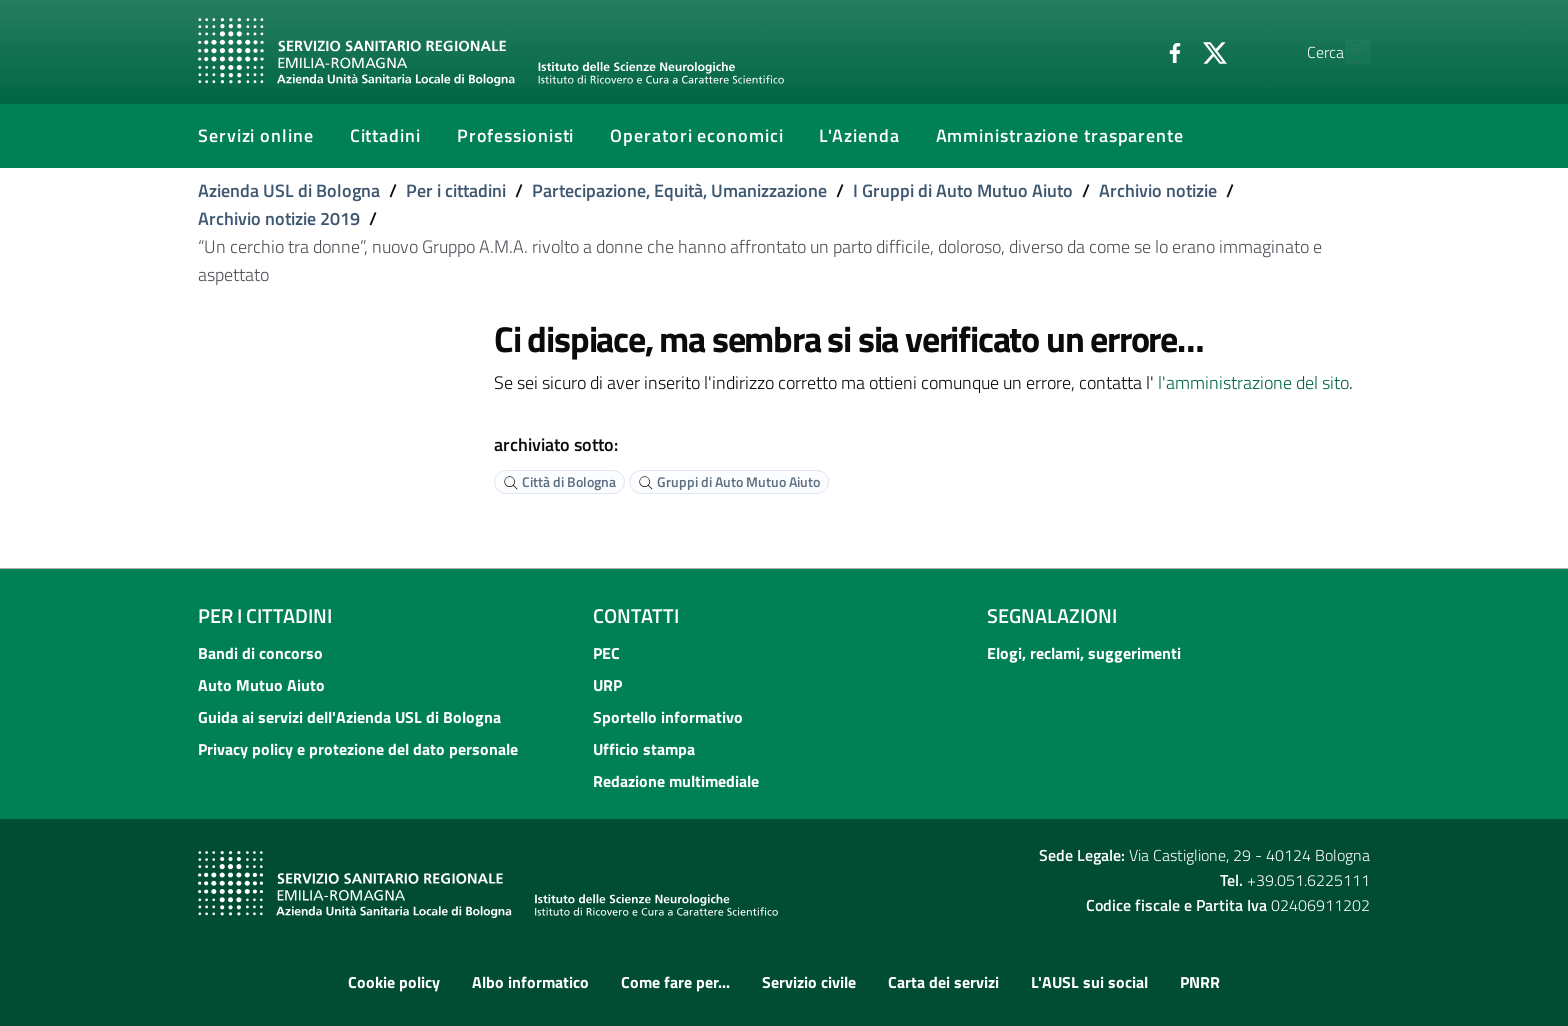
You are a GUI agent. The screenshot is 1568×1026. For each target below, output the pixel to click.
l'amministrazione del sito (1253, 382)
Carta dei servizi (943, 982)
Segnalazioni (1052, 615)
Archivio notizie (1158, 190)
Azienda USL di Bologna (289, 190)
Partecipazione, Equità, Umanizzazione (679, 190)
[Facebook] (1129, 51)
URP (607, 685)
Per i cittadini (456, 190)
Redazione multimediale (676, 781)
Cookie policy (394, 982)
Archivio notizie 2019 (279, 218)
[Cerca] (1346, 52)
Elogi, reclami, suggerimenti (1084, 653)
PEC (606, 653)
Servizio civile (809, 982)
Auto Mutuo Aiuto (261, 685)
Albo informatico (530, 982)
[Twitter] (1169, 51)
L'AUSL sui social (1089, 982)
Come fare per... (675, 982)
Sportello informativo (668, 717)
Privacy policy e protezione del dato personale (358, 749)
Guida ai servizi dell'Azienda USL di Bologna (349, 717)
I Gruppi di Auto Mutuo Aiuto (963, 190)
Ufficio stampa (644, 749)
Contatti (636, 615)
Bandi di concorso (260, 653)
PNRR (1200, 982)
